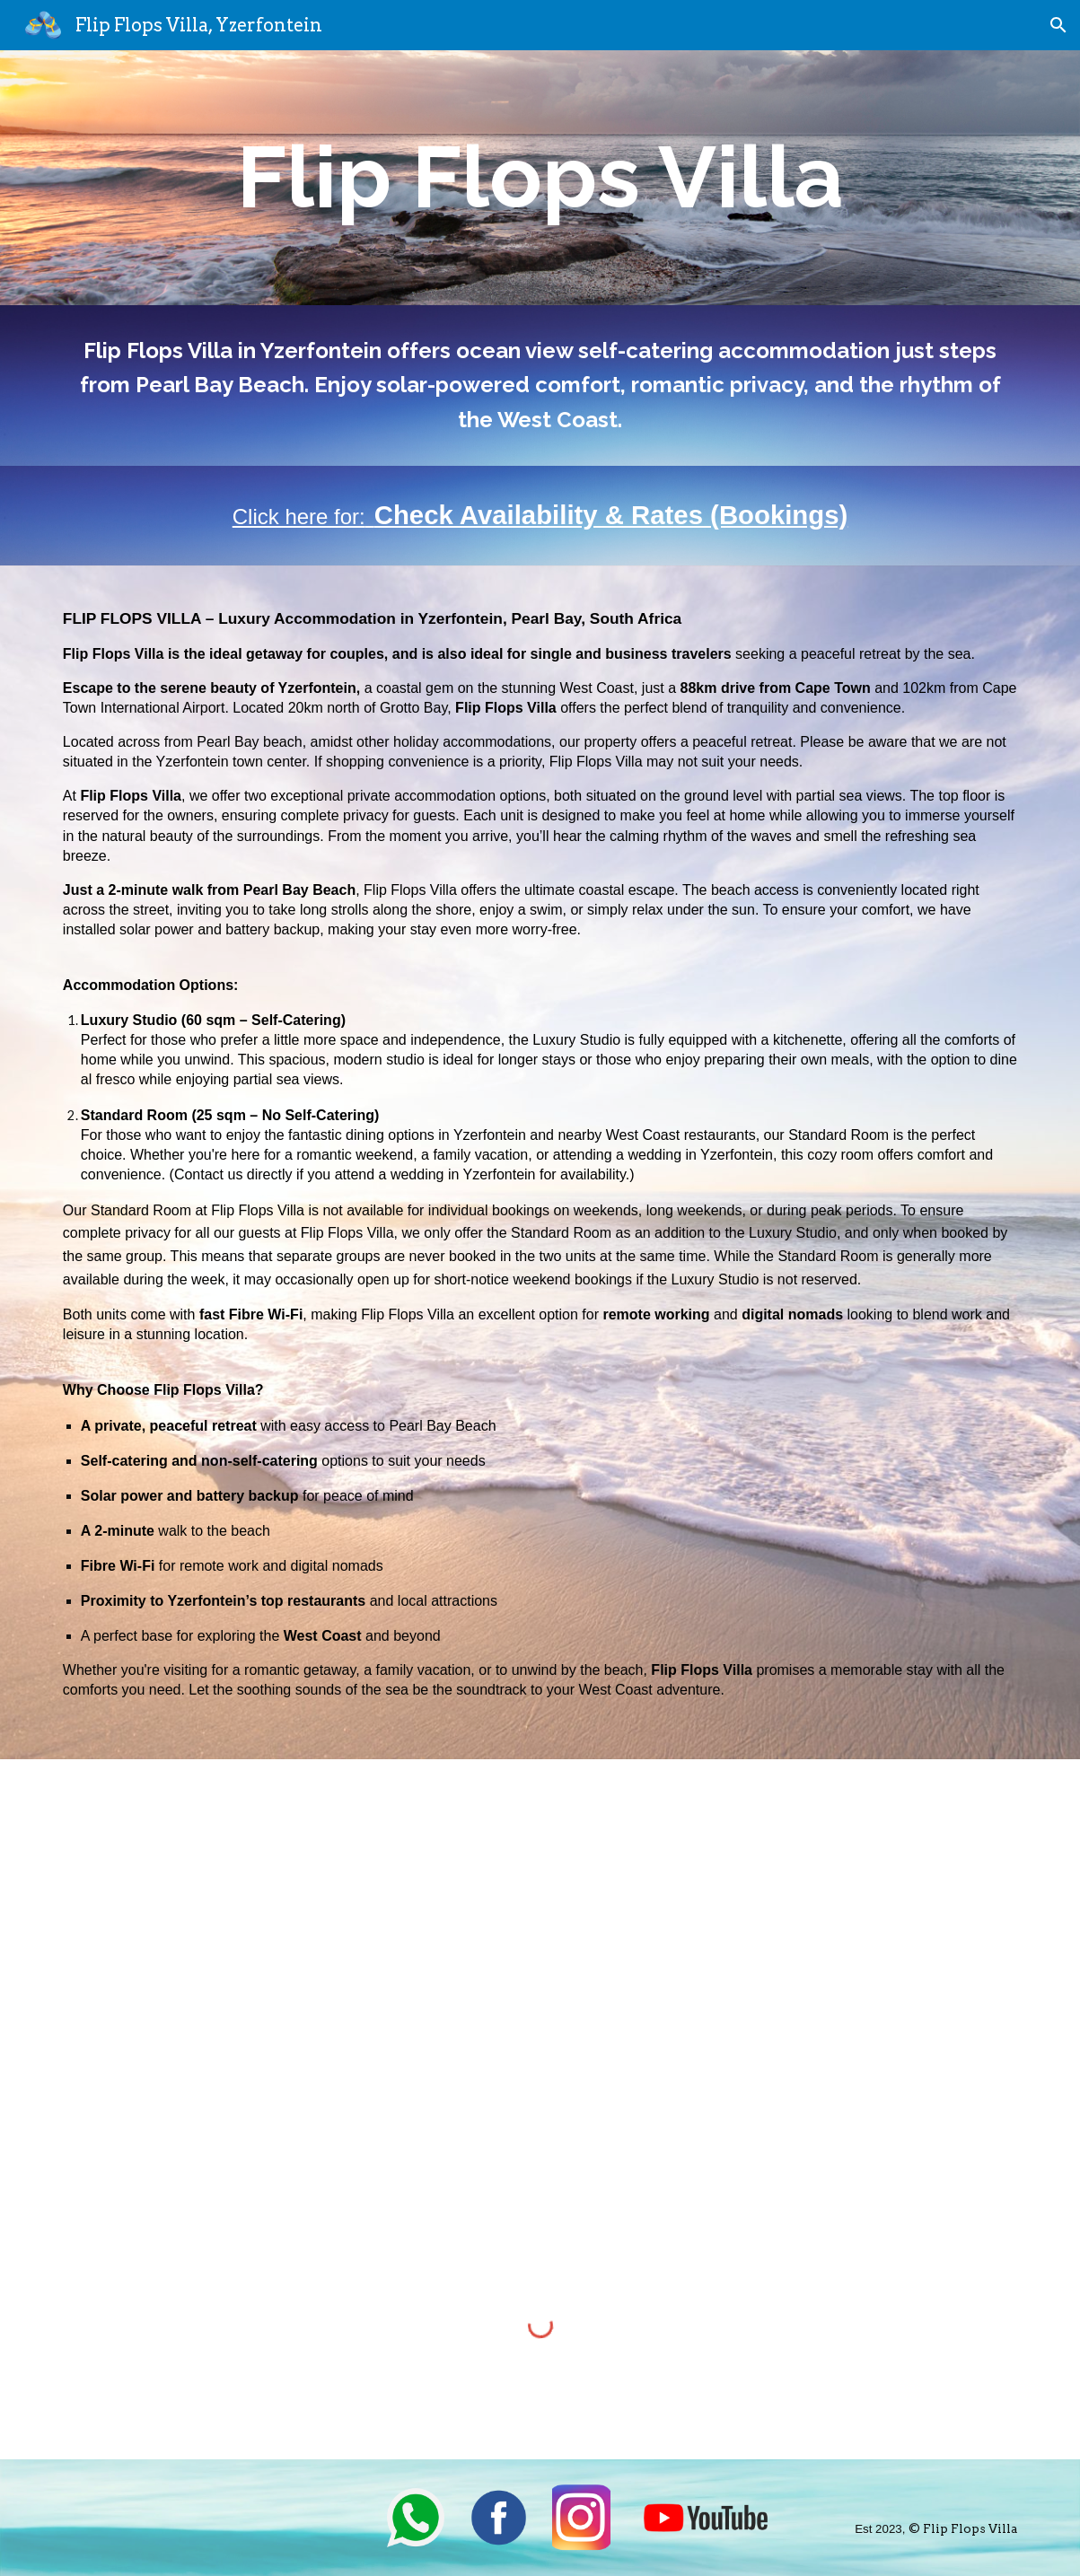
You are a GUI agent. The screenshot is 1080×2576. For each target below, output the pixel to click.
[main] (540, 177)
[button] (1058, 25)
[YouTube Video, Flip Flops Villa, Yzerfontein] (581, 1975)
